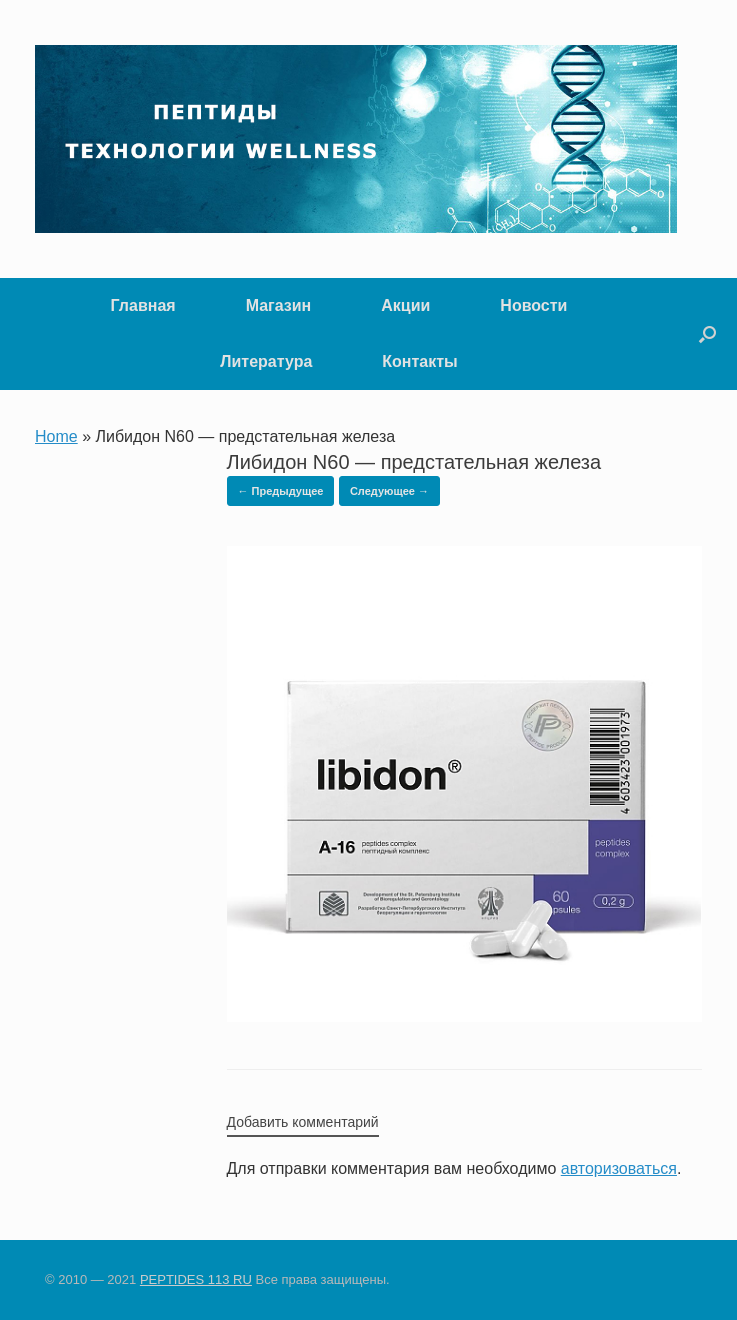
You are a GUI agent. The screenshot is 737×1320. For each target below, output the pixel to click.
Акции (405, 305)
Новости (533, 305)
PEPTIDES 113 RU (196, 1279)
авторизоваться (619, 1168)
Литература (266, 361)
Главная (143, 305)
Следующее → (389, 491)
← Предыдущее (281, 491)
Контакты (419, 361)
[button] (707, 334)
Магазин (279, 305)
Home (56, 436)
